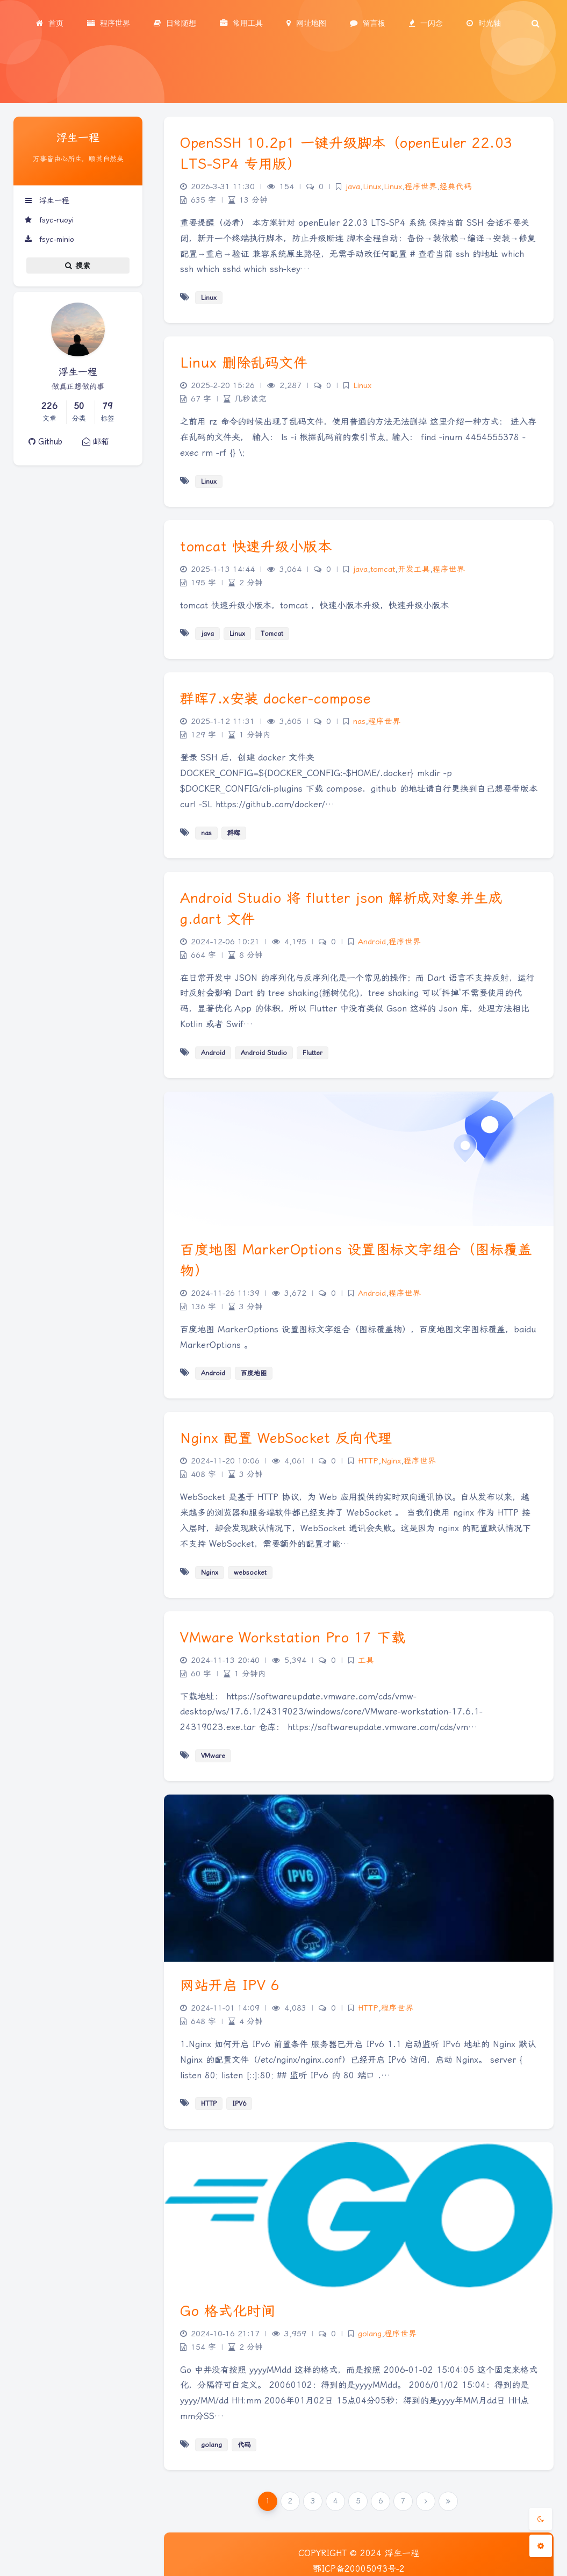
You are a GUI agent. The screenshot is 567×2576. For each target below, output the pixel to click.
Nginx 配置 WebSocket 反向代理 (286, 1438)
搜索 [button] (78, 265)
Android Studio (264, 1053)
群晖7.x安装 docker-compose (275, 699)
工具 (366, 1660)
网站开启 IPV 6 (229, 1985)
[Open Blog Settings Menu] (540, 2546)
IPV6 (239, 2103)
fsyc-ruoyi (49, 220)
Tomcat (272, 633)
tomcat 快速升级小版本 (256, 547)
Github (45, 442)
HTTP (368, 1461)
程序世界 (421, 186)
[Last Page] (448, 2501)
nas (359, 721)
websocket (250, 1572)
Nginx (391, 1461)
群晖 (233, 833)
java (353, 186)
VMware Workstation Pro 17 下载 (292, 1638)
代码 (244, 2445)
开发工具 (414, 569)
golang (370, 2333)
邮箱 (95, 442)
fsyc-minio (49, 239)
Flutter (312, 1053)
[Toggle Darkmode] (540, 2519)
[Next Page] (425, 2501)
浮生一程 (46, 200)
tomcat (382, 569)
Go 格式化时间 (227, 2311)
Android (372, 941)
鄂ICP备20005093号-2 (359, 2569)
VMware (213, 1756)
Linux (372, 186)
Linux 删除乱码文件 (243, 363)
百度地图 (254, 1373)
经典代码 (456, 186)
